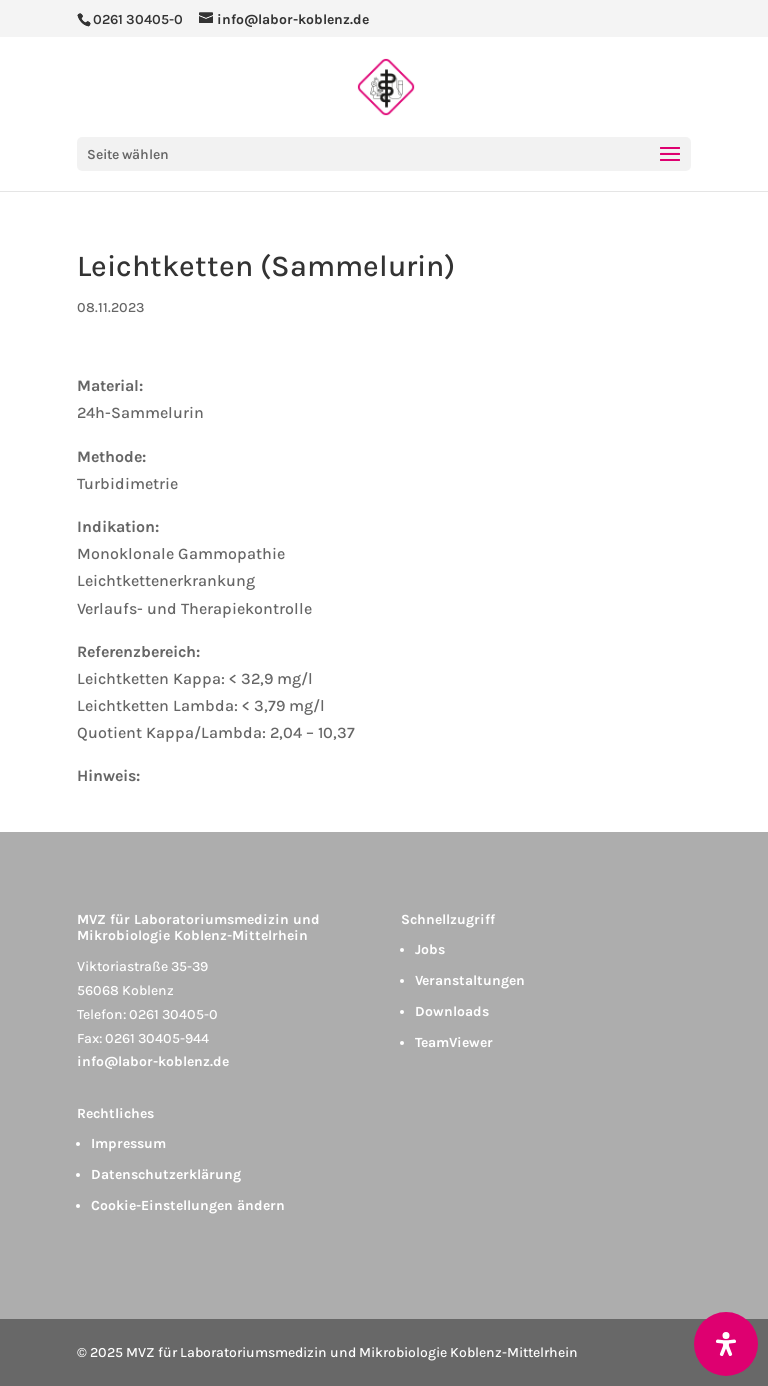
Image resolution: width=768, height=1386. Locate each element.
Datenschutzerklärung (166, 1174)
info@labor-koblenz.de (153, 1061)
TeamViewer (454, 1042)
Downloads (452, 1011)
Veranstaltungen (470, 980)
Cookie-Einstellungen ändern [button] (188, 1205)
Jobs (430, 949)
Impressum (128, 1143)
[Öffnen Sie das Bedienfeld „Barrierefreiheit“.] (726, 1344)
